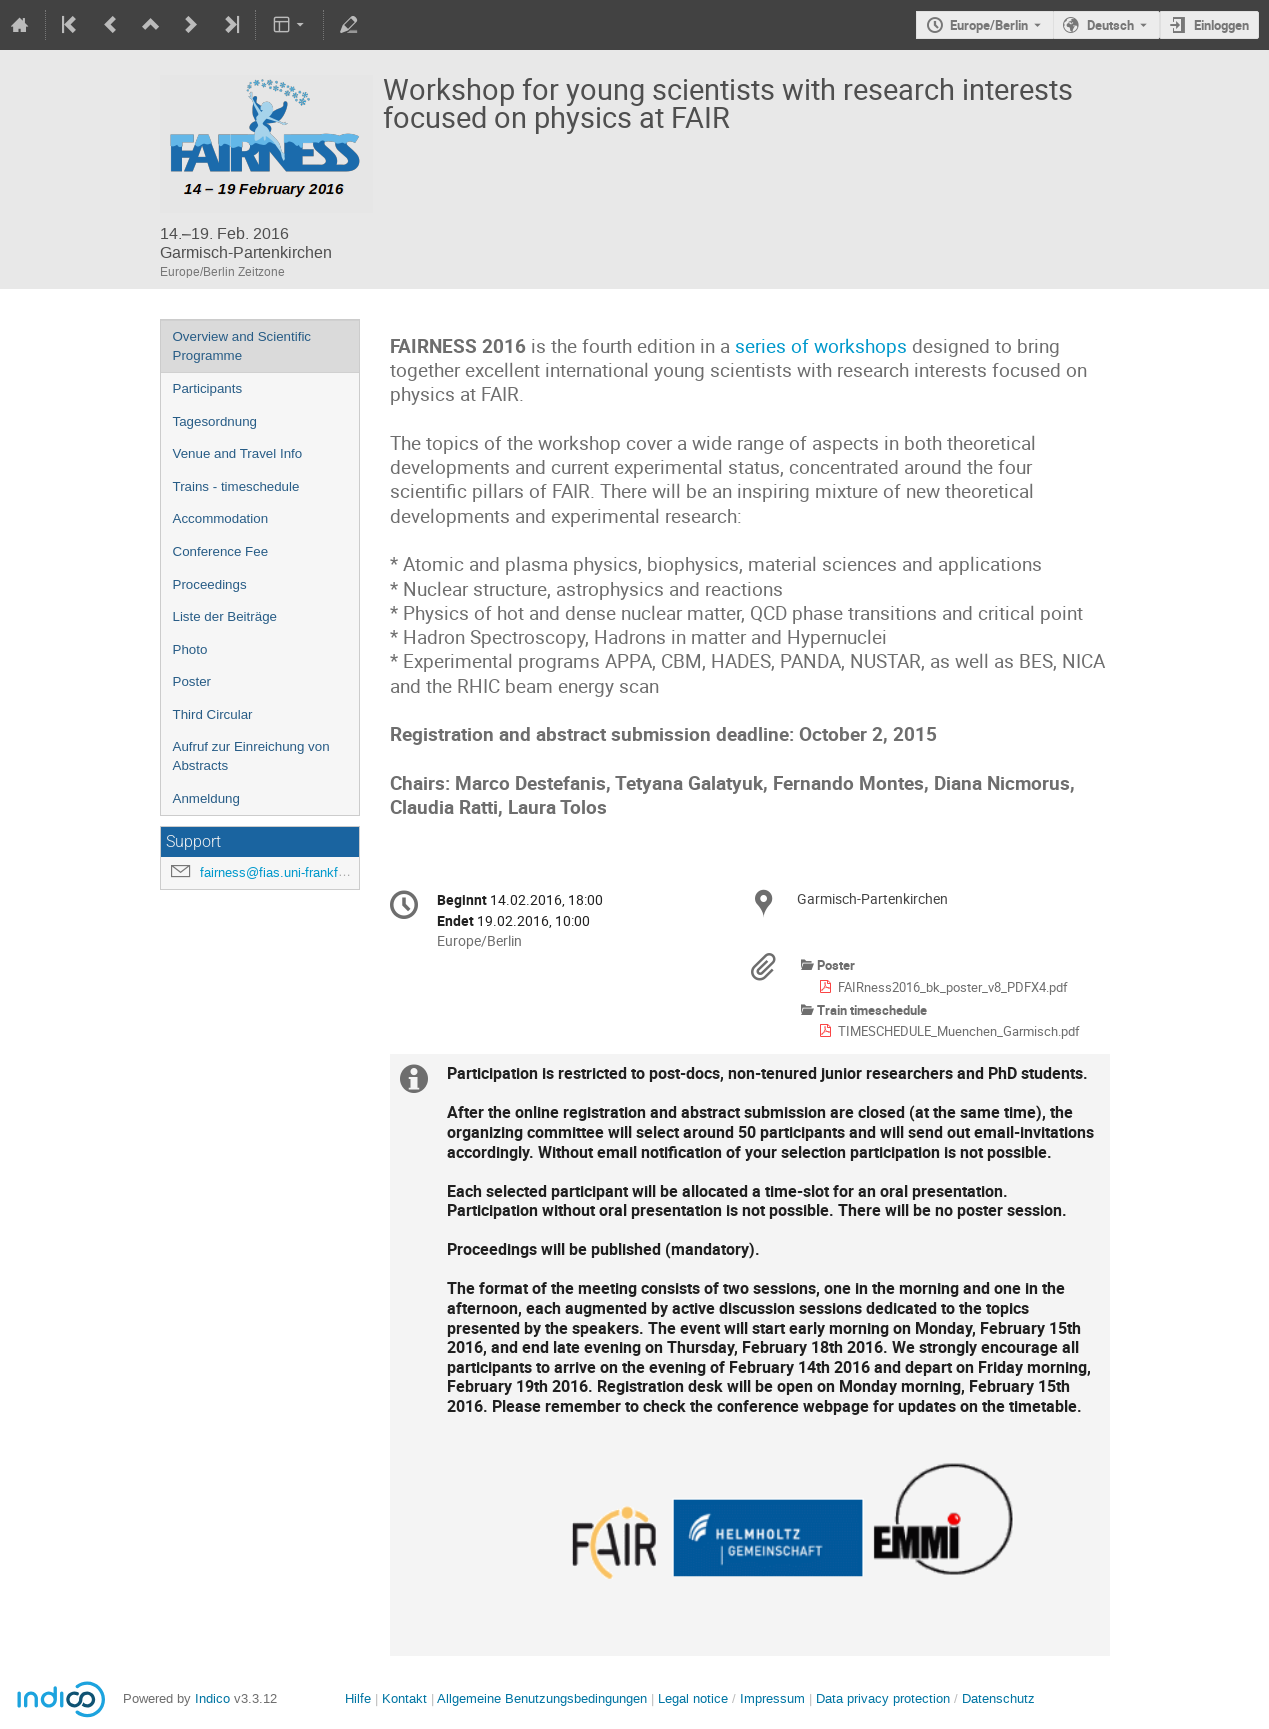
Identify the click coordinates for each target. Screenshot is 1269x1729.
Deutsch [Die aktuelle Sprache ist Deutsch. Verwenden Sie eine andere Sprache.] (1110, 25)
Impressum (772, 1698)
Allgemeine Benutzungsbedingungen (542, 1698)
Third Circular (213, 714)
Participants (208, 388)
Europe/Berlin (989, 25)
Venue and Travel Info (238, 453)
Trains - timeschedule (236, 486)
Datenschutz (998, 1698)
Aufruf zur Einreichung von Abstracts (251, 756)
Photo (190, 649)
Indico (212, 1698)
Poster (192, 681)
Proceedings (210, 584)
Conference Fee (221, 551)
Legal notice (695, 1698)
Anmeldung (206, 798)
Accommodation (221, 518)
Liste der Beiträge (225, 616)
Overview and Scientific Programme (242, 346)
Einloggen (1221, 25)
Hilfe (358, 1698)
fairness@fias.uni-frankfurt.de (285, 872)
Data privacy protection (885, 1698)
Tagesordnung (215, 421)
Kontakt (404, 1698)
